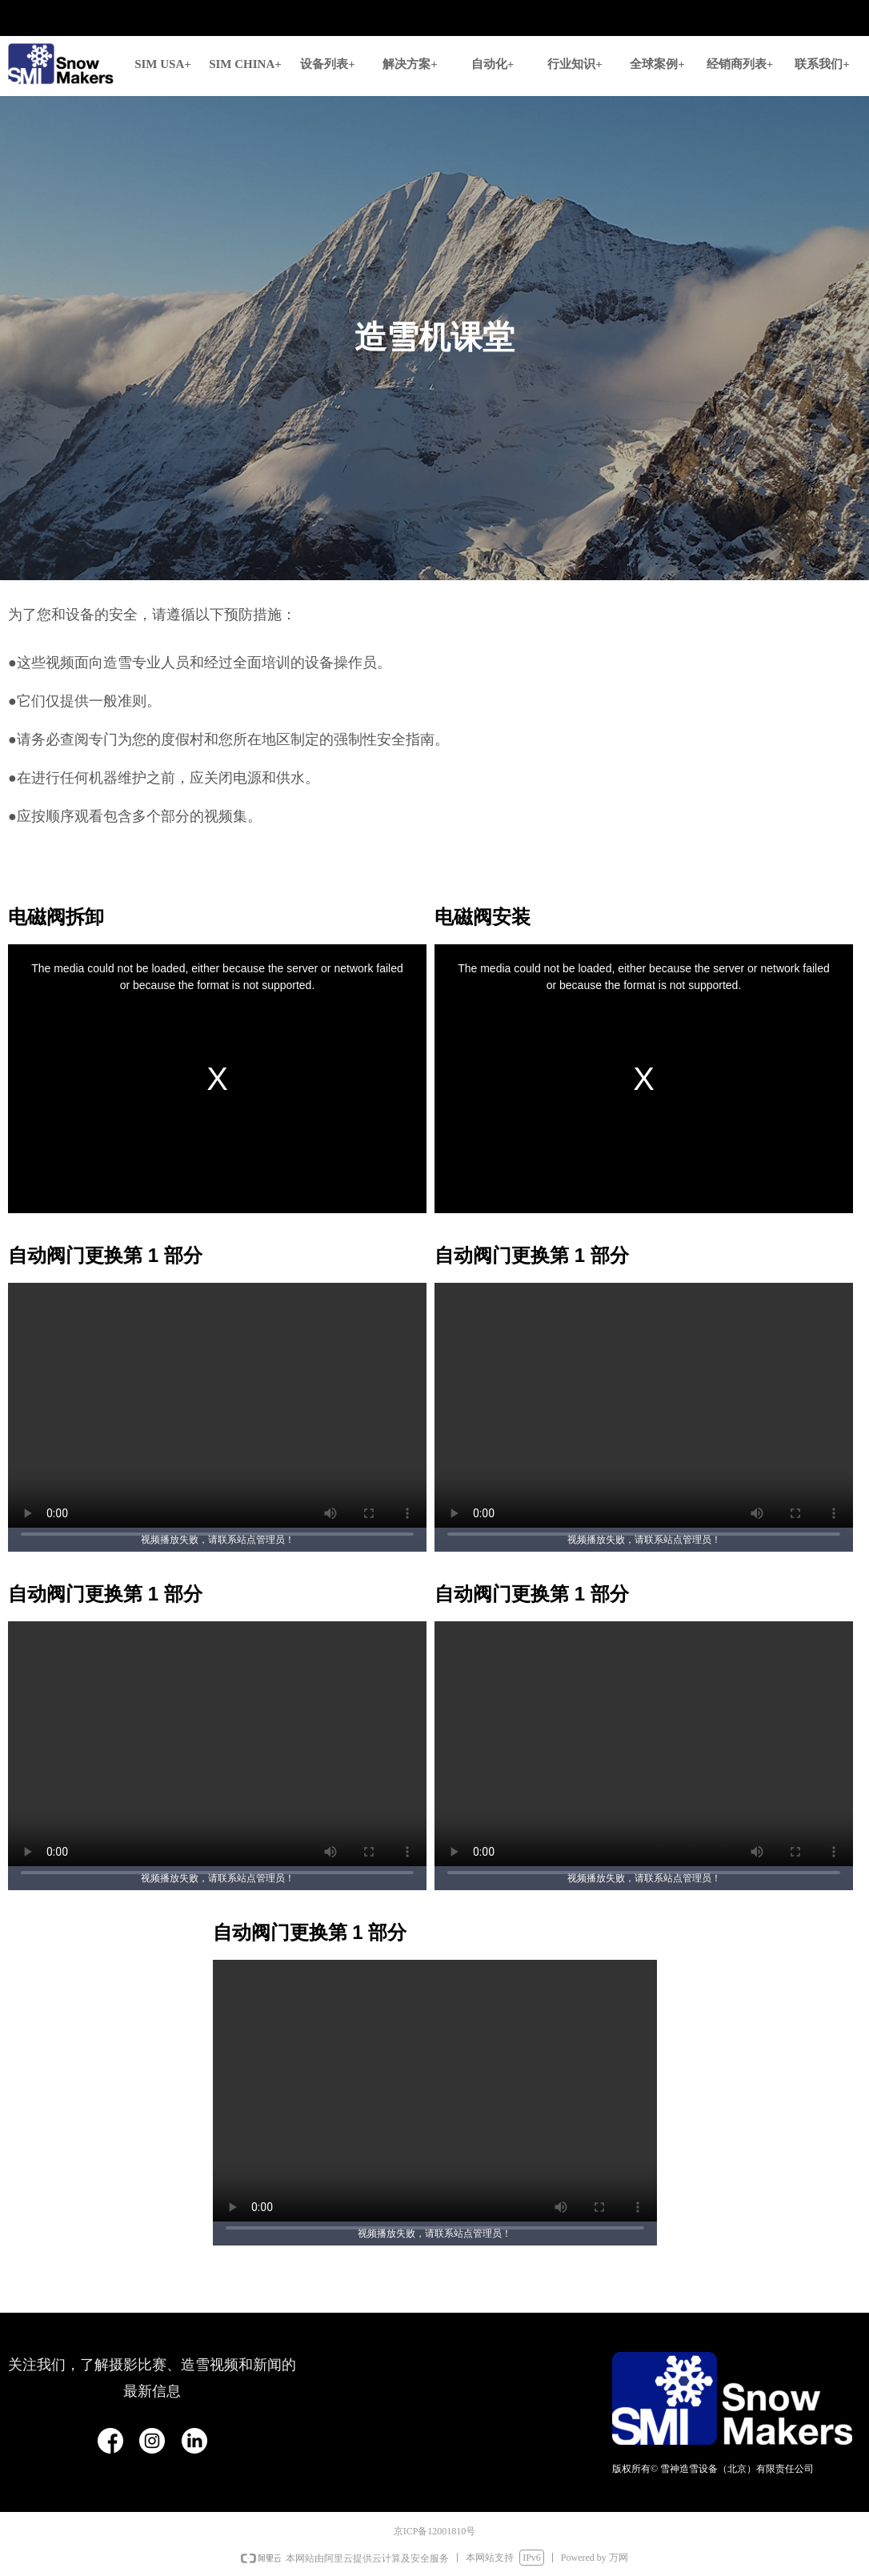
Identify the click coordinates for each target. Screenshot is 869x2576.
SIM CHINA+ (245, 64)
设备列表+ (327, 64)
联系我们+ (822, 64)
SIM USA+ (162, 64)
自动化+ (493, 64)
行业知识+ (575, 64)
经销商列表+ (740, 64)
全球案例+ (657, 64)
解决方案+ (410, 64)
